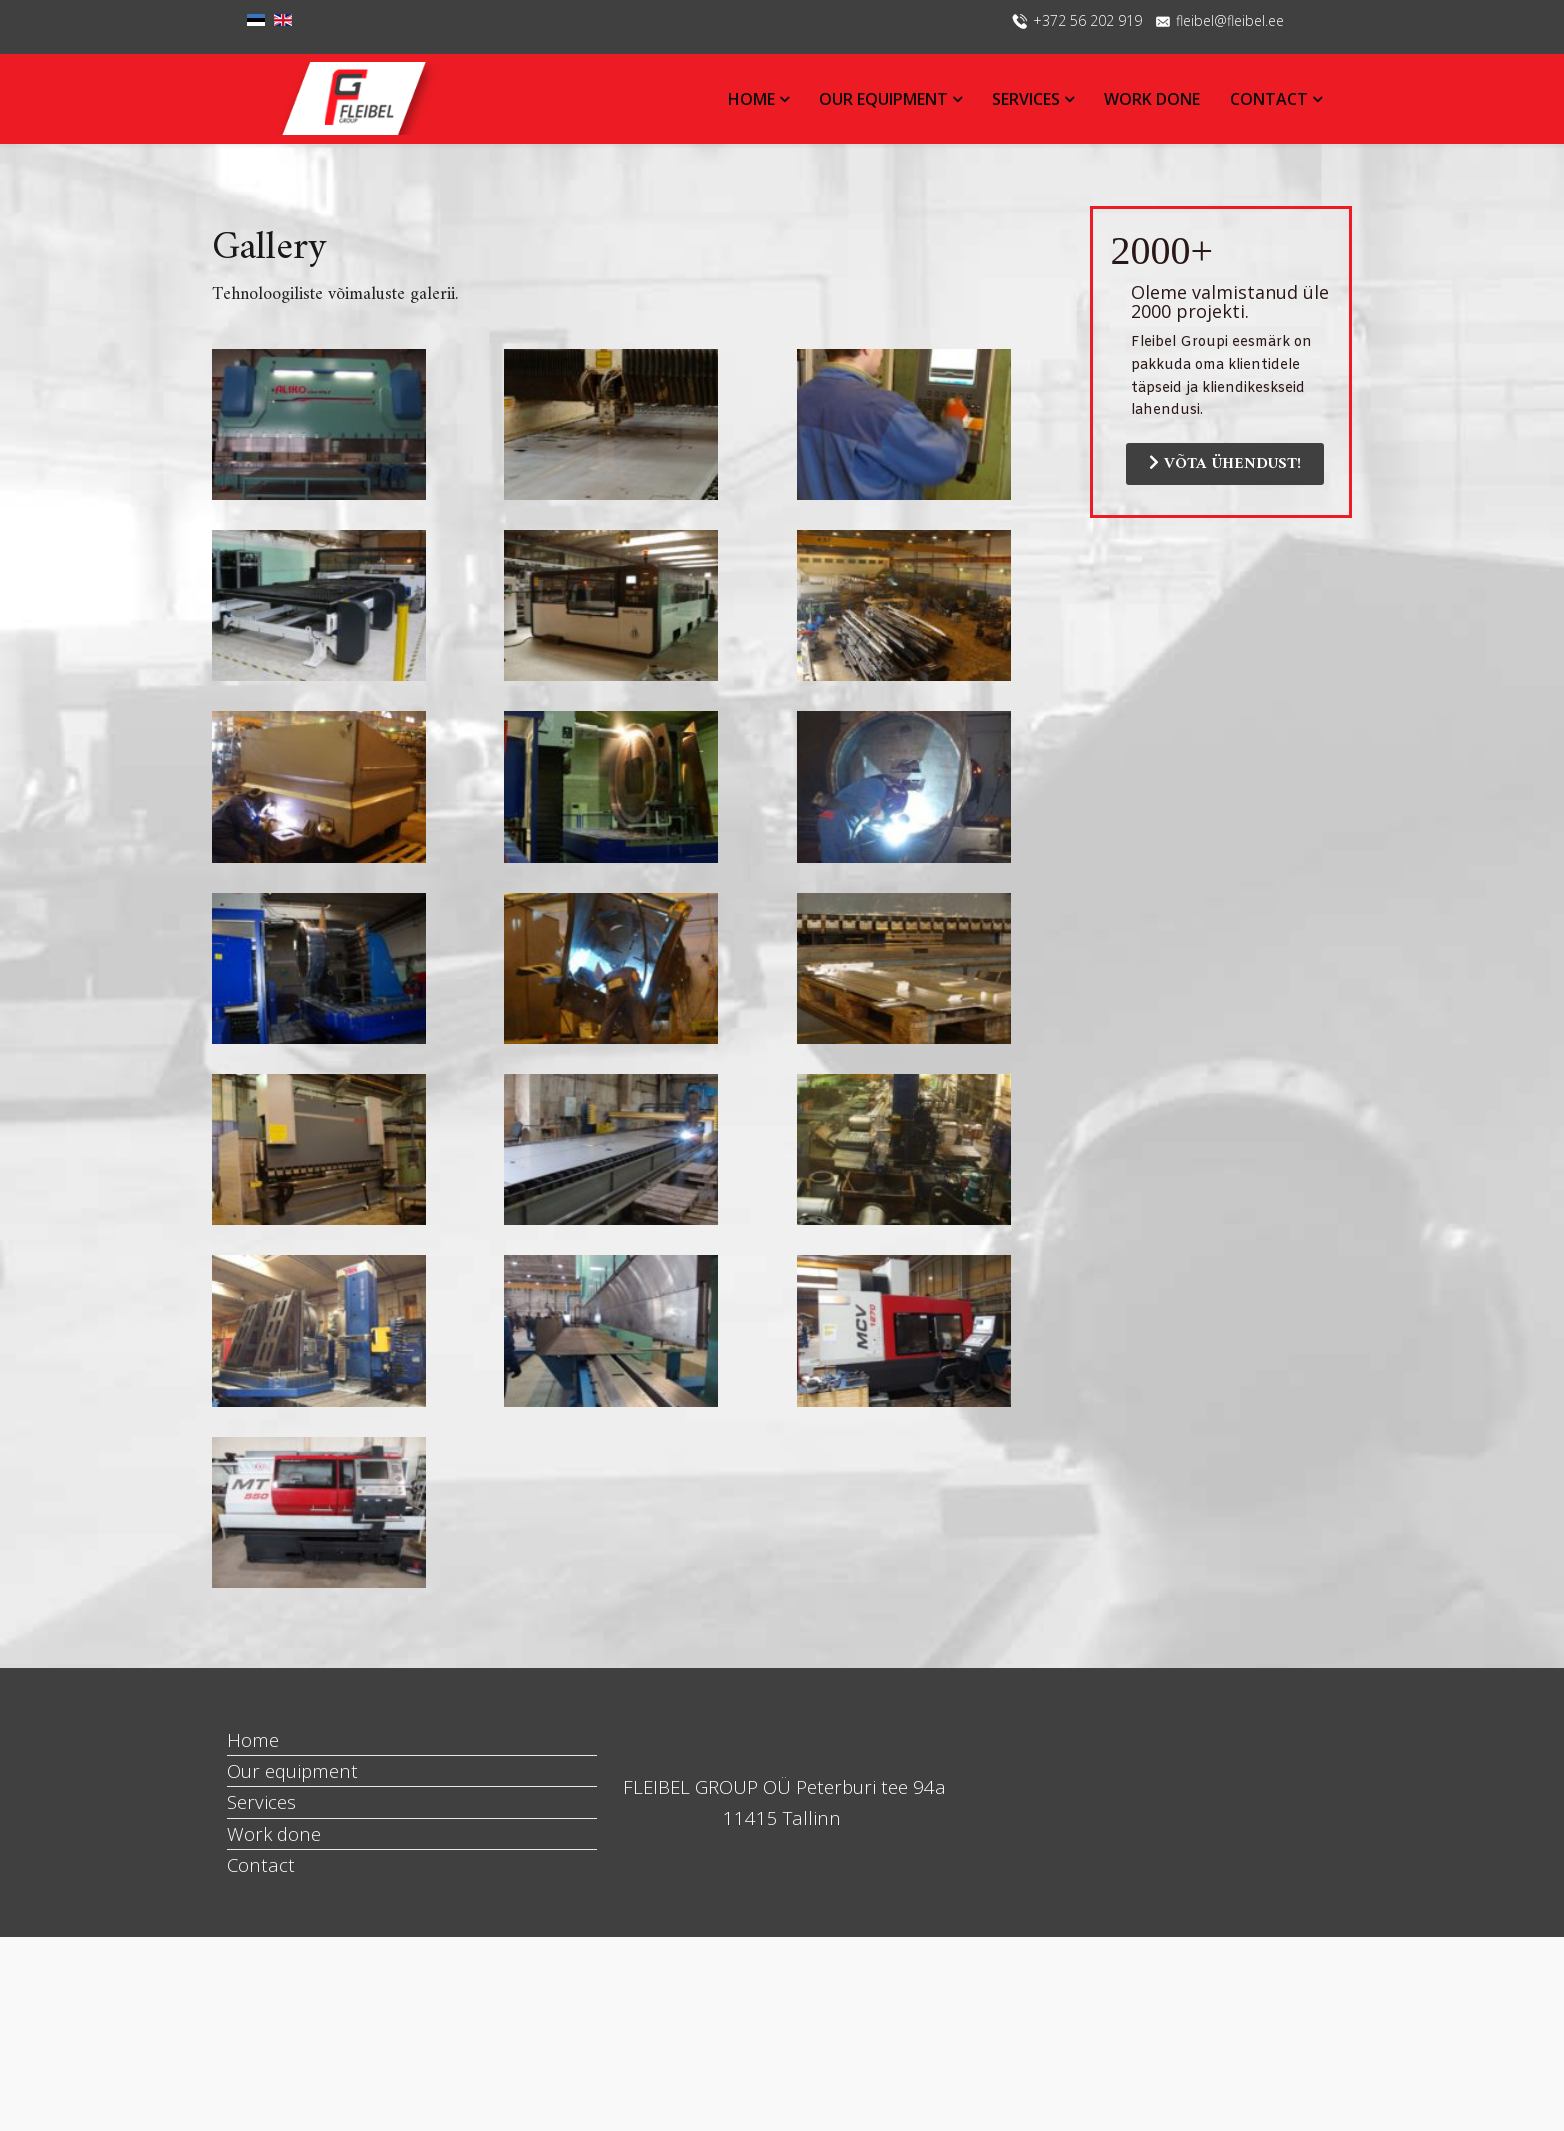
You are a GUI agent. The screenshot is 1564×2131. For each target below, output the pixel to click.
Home (753, 99)
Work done (1152, 99)
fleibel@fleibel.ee (1230, 20)
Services (1028, 99)
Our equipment (885, 99)
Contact (1269, 99)
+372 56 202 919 (1087, 20)
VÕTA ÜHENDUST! (1225, 464)
